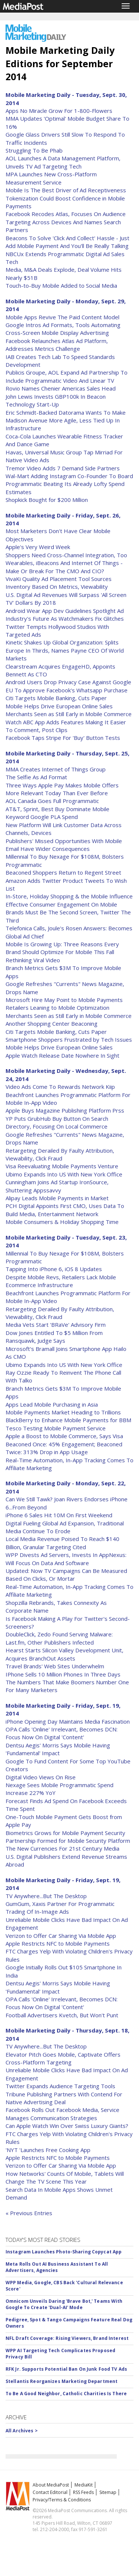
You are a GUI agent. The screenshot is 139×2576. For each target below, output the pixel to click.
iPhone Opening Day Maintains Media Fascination (68, 1721)
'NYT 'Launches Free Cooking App (48, 2150)
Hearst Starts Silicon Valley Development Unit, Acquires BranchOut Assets (64, 1654)
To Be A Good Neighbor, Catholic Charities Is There (66, 2393)
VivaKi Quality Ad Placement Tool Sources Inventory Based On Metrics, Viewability (59, 582)
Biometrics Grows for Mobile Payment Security (65, 1832)
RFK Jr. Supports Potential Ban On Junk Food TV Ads (66, 2369)
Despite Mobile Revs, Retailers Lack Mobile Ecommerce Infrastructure (61, 1281)
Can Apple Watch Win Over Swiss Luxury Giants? (67, 2125)
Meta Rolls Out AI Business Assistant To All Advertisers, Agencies (57, 2267)
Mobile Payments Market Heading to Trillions (63, 1412)
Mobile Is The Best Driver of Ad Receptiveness (66, 190)
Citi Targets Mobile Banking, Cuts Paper (56, 698)
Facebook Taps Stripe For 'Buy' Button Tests (63, 737)
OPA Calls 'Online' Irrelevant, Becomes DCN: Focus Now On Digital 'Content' (62, 1733)
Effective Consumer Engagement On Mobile (61, 904)
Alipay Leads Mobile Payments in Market (57, 1198)
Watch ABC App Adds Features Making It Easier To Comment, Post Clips (66, 726)
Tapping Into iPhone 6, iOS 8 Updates (54, 1269)
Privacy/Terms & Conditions (62, 2500)
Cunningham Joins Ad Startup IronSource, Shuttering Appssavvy (57, 1186)
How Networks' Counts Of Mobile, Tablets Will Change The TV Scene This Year (65, 2177)
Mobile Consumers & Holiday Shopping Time (62, 1221)
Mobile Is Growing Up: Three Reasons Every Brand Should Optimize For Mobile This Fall (62, 948)
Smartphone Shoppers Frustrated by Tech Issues (69, 1039)
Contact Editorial (50, 2492)
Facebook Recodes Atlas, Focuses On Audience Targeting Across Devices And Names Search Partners (66, 222)
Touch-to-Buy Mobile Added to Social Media (61, 285)
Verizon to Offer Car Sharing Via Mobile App (61, 1935)
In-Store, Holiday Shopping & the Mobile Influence (69, 896)
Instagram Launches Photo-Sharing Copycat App (64, 2252)
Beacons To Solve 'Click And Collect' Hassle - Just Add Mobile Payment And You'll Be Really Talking (67, 241)
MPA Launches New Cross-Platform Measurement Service (51, 178)
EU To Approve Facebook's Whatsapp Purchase (67, 690)
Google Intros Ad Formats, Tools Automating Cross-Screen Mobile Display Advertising (63, 328)
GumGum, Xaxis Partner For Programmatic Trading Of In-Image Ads (60, 1907)
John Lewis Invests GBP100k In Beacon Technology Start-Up (56, 400)
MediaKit (84, 2485)
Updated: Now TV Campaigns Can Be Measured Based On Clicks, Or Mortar (66, 1574)
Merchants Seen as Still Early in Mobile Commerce (69, 714)
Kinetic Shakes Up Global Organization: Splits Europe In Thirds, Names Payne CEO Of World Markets (65, 650)
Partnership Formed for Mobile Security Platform (68, 1840)
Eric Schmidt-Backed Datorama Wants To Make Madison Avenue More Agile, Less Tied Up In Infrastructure (66, 420)
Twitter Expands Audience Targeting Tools (60, 2086)
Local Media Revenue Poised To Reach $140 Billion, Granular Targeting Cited (62, 1542)
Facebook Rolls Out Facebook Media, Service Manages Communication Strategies (62, 2113)
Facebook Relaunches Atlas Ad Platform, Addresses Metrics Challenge (57, 344)
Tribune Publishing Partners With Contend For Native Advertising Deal (64, 2098)
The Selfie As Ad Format (36, 777)
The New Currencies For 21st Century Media (62, 1848)
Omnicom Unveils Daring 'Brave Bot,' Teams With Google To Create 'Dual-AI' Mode (64, 2304)
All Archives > (22, 2431)
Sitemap (107, 2492)
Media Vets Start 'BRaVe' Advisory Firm (56, 1324)
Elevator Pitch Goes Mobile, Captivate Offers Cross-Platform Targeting (63, 2058)
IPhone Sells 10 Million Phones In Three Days (63, 1674)
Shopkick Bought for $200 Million (47, 499)
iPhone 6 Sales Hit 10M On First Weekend (59, 1515)
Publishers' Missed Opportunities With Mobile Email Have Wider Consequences (64, 844)
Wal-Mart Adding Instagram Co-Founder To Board (69, 476)
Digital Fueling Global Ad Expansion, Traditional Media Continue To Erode (65, 1527)
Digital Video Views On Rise (41, 1777)
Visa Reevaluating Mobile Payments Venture (62, 1166)
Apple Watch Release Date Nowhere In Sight (62, 1055)
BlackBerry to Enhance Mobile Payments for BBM (68, 1420)
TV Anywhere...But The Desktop (46, 1896)
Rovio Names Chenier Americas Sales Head (61, 388)
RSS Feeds (83, 2492)
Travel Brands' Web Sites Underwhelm (55, 1666)
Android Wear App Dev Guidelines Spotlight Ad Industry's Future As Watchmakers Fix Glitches (65, 614)
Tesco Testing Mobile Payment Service (56, 1428)
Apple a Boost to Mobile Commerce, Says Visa (64, 1436)
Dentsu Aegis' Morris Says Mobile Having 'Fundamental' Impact (58, 1749)
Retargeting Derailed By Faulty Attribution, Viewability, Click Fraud (60, 1154)
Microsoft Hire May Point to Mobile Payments (64, 999)
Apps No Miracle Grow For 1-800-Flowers (59, 110)
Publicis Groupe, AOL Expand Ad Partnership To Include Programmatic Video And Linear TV (67, 376)
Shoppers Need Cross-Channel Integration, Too (66, 555)
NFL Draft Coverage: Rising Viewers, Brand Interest (67, 2338)
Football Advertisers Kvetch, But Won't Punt (62, 2015)
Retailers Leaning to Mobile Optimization (57, 1007)
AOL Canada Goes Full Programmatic (52, 800)
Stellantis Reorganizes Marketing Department (62, 2381)
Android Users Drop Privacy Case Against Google (68, 682)
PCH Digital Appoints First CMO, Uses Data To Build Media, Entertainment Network (65, 1209)
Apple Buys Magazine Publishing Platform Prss (65, 1110)
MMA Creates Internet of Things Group (56, 769)
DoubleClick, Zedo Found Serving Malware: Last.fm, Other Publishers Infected (59, 1638)
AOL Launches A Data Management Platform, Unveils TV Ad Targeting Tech (63, 162)
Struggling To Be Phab (34, 150)
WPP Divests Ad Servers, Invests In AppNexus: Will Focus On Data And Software (66, 1558)
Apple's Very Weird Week (38, 547)
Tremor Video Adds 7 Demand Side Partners (63, 468)
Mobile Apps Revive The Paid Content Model (62, 317)
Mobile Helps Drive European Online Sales (59, 706)
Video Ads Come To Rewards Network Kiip (60, 1086)
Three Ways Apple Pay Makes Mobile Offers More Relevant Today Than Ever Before (62, 789)
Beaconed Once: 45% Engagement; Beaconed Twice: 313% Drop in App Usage (64, 1448)
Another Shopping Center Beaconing (51, 1023)
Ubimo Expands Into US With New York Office (64, 1174)
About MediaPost (51, 2485)
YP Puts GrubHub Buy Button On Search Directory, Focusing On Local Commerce (57, 1122)
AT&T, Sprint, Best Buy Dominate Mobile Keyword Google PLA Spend (57, 812)
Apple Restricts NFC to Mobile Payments (58, 1943)
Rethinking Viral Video (33, 960)
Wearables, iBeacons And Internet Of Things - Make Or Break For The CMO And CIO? (64, 566)
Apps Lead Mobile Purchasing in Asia (52, 1404)
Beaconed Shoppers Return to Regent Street (63, 872)
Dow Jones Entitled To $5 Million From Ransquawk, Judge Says (54, 1336)
